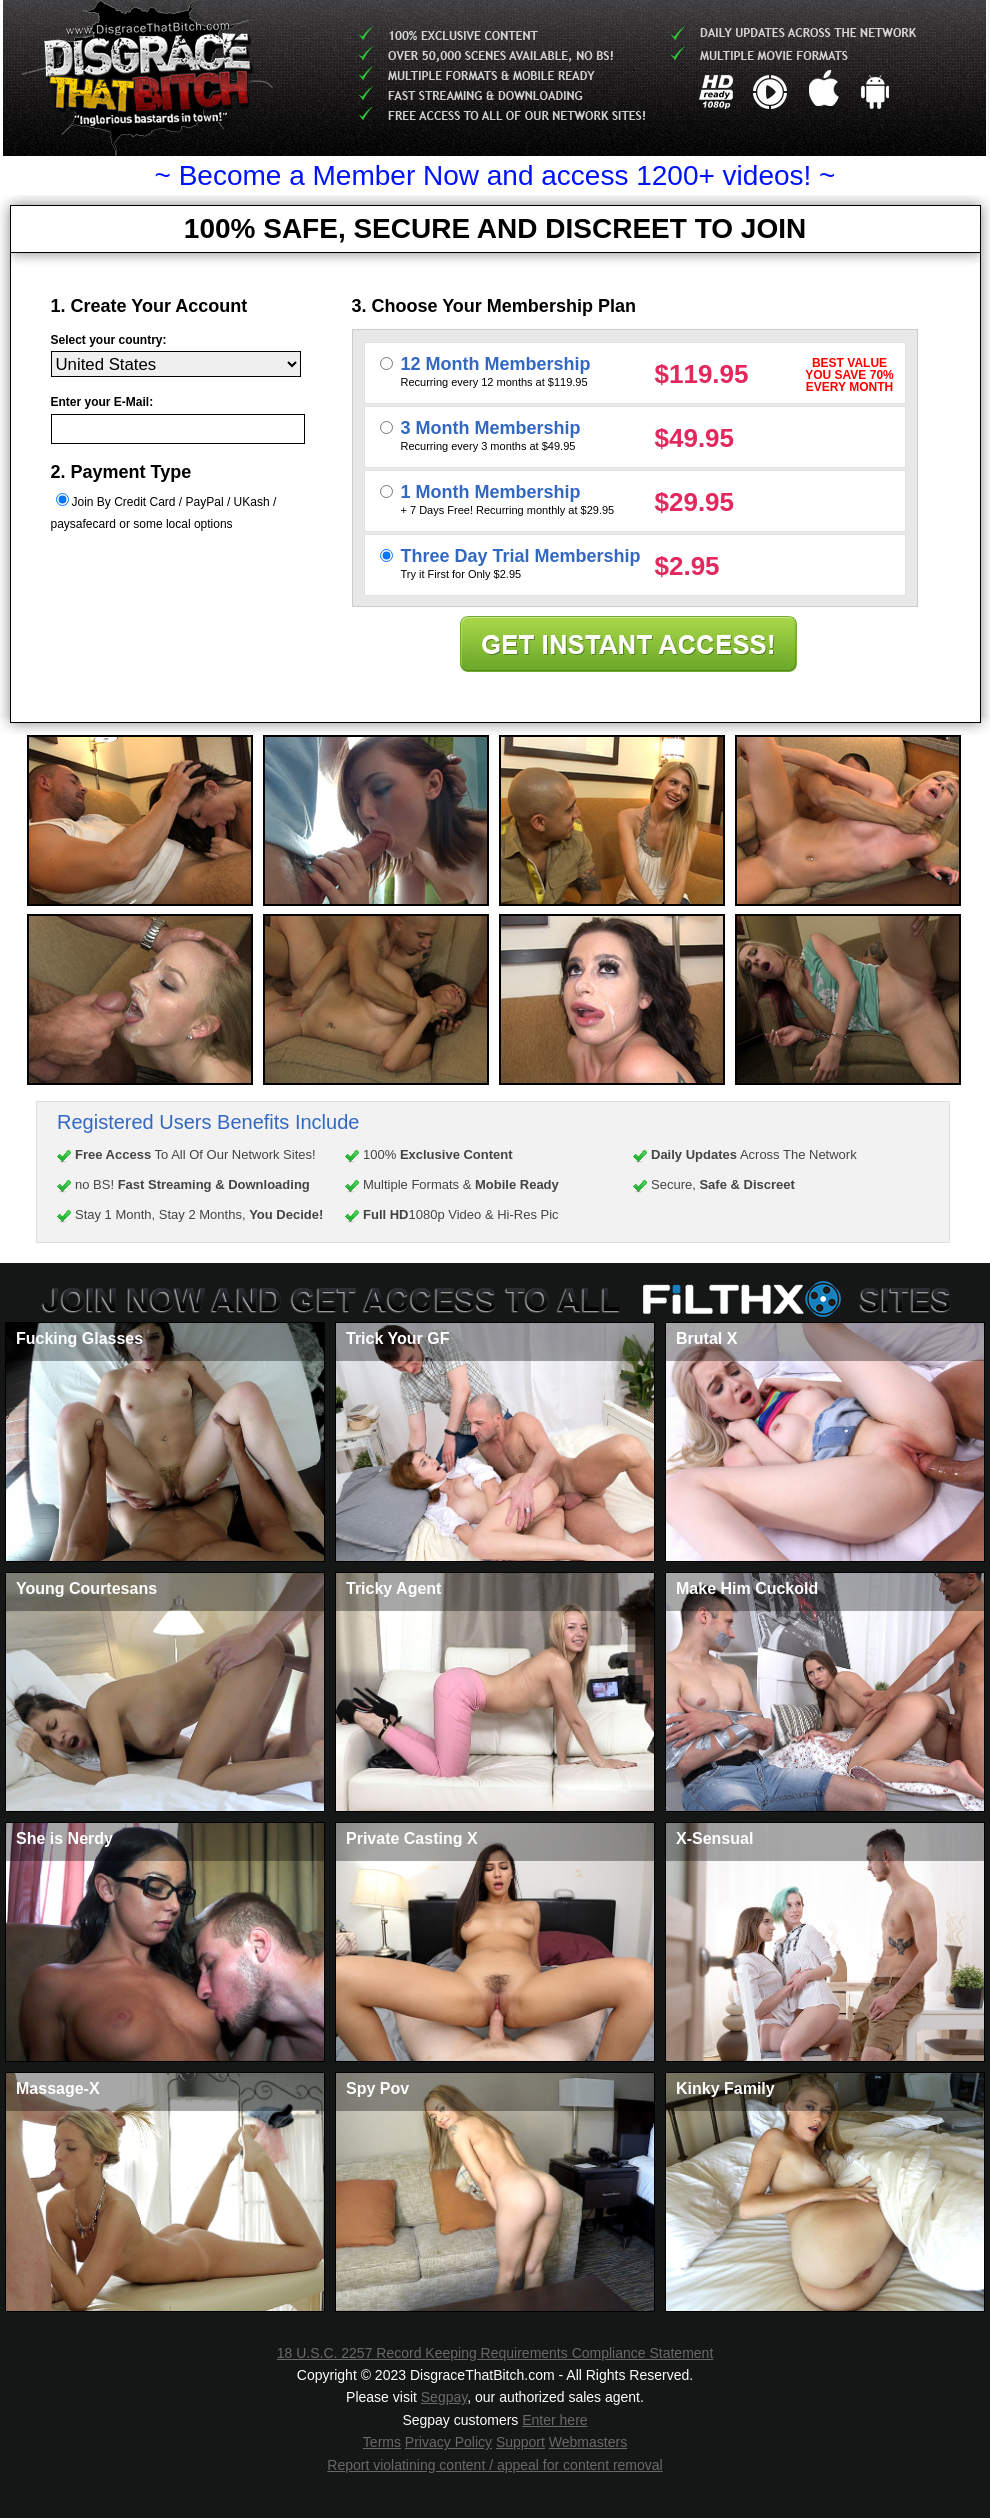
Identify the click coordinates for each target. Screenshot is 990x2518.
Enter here (554, 2420)
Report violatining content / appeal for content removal (494, 2465)
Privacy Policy (448, 2442)
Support (520, 2442)
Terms (382, 2442)
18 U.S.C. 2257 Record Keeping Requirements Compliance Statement (495, 2353)
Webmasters (588, 2442)
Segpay (444, 2397)
